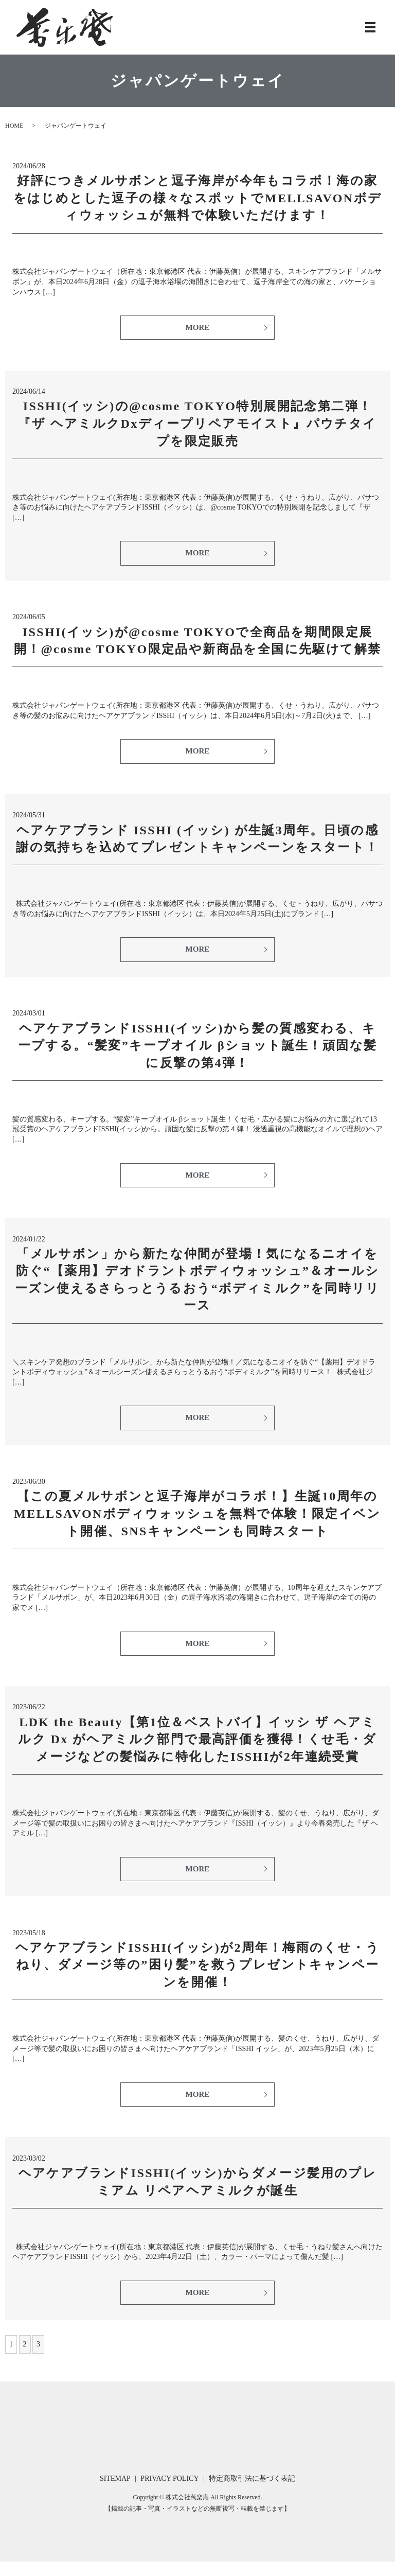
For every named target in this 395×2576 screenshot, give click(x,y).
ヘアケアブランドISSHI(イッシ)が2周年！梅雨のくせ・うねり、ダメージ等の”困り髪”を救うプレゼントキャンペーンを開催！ (197, 1976)
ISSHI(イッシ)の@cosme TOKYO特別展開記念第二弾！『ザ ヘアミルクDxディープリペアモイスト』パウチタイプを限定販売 (197, 425)
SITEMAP (115, 2493)
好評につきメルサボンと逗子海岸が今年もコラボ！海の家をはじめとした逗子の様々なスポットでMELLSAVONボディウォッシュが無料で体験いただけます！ (197, 198)
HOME (14, 125)
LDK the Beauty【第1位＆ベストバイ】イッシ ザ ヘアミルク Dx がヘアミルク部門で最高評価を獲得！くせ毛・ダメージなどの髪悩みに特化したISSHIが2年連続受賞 (197, 1749)
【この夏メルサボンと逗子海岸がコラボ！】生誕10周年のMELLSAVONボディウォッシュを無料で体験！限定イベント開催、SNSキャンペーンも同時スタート (197, 1522)
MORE (197, 328)
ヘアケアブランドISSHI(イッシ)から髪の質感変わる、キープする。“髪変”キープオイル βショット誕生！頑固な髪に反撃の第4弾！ (198, 1051)
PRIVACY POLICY (169, 2493)
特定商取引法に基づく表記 (252, 2493)
